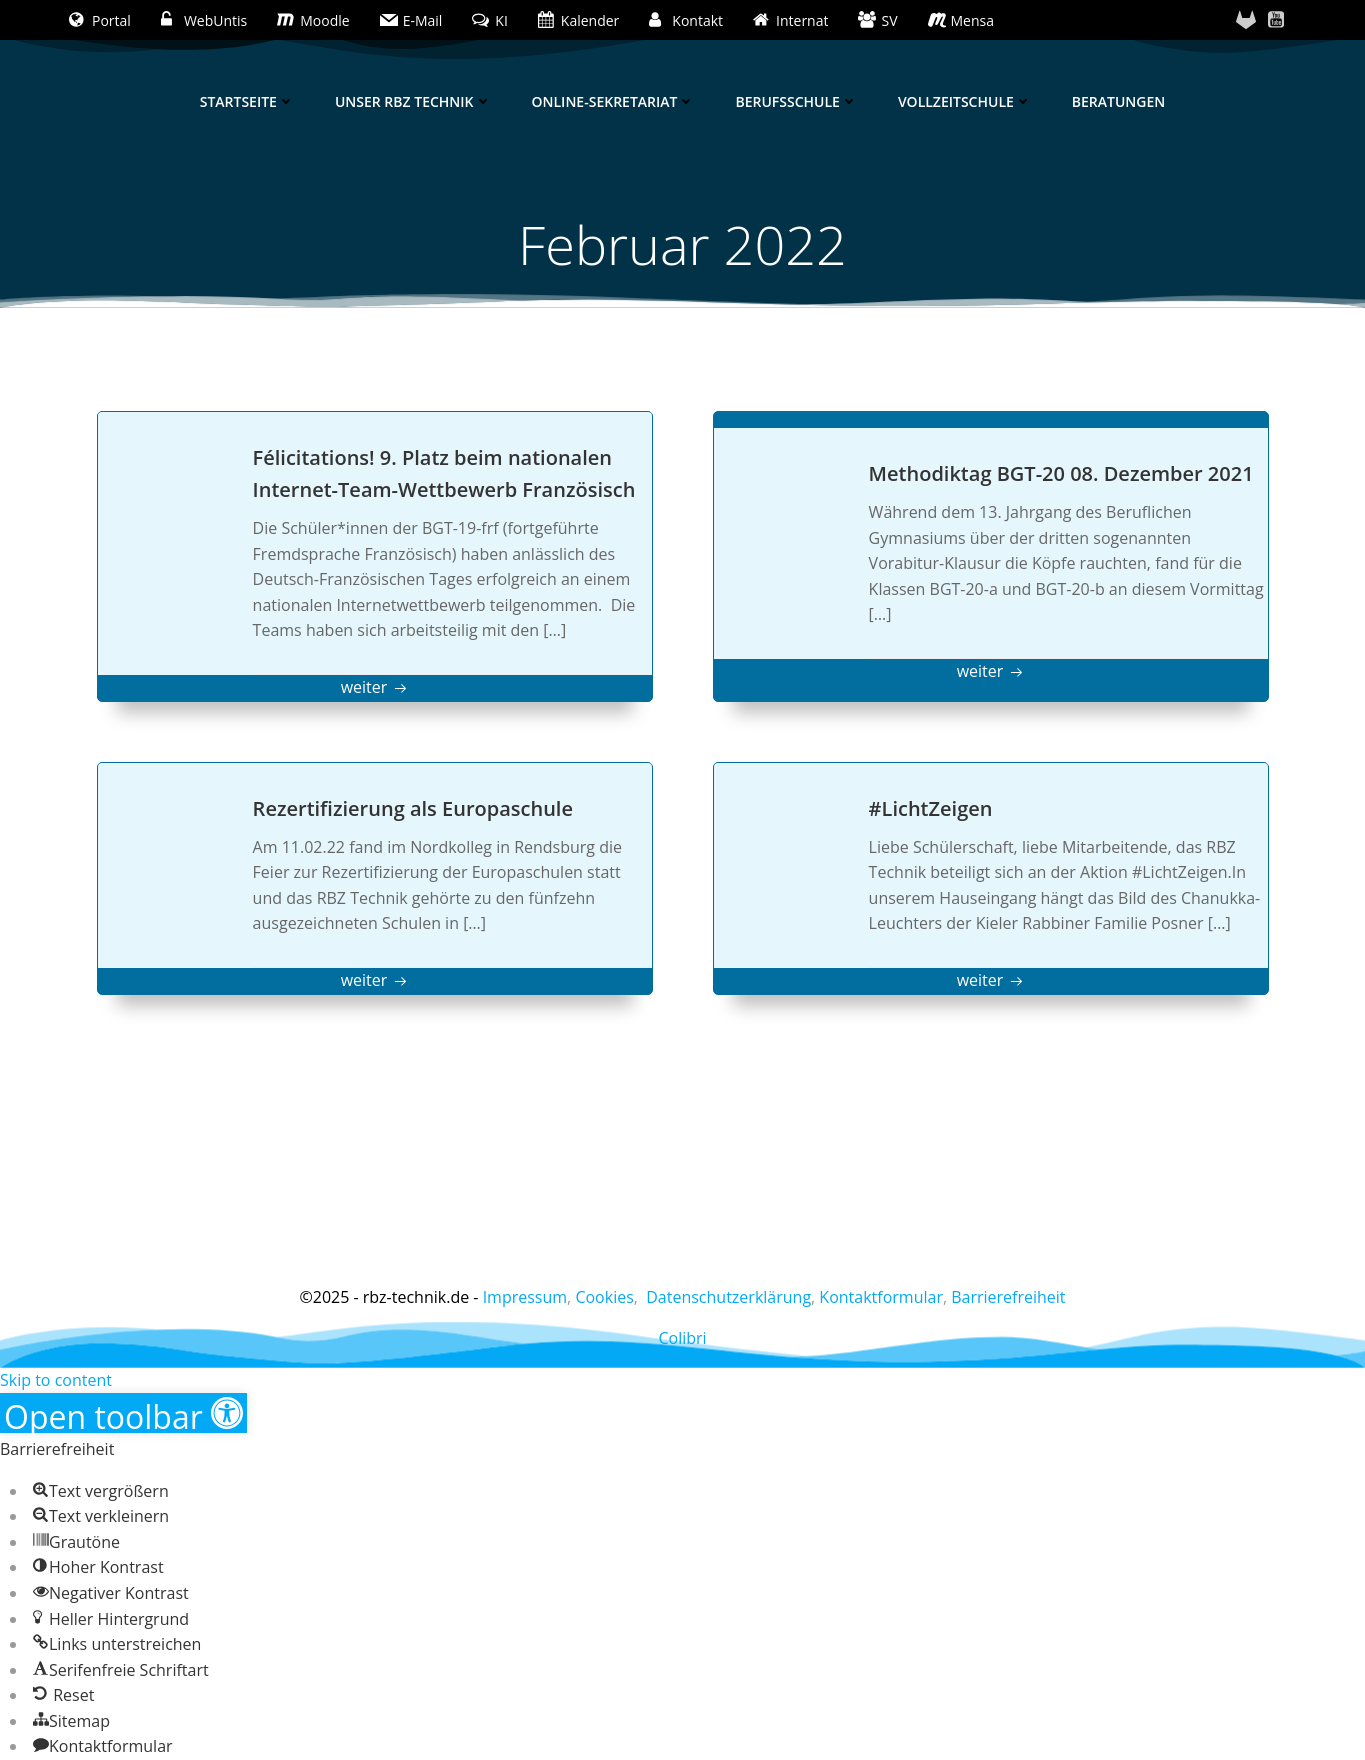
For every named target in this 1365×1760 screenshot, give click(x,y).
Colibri (682, 1338)
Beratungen (1118, 101)
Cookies (604, 1297)
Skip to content (56, 1380)
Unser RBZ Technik (413, 101)
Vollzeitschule (965, 101)
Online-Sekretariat (614, 101)
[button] (123, 1413)
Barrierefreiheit (1008, 1297)
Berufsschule (796, 101)
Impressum (525, 1297)
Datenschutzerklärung (728, 1297)
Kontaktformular (881, 1297)
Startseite (247, 101)
